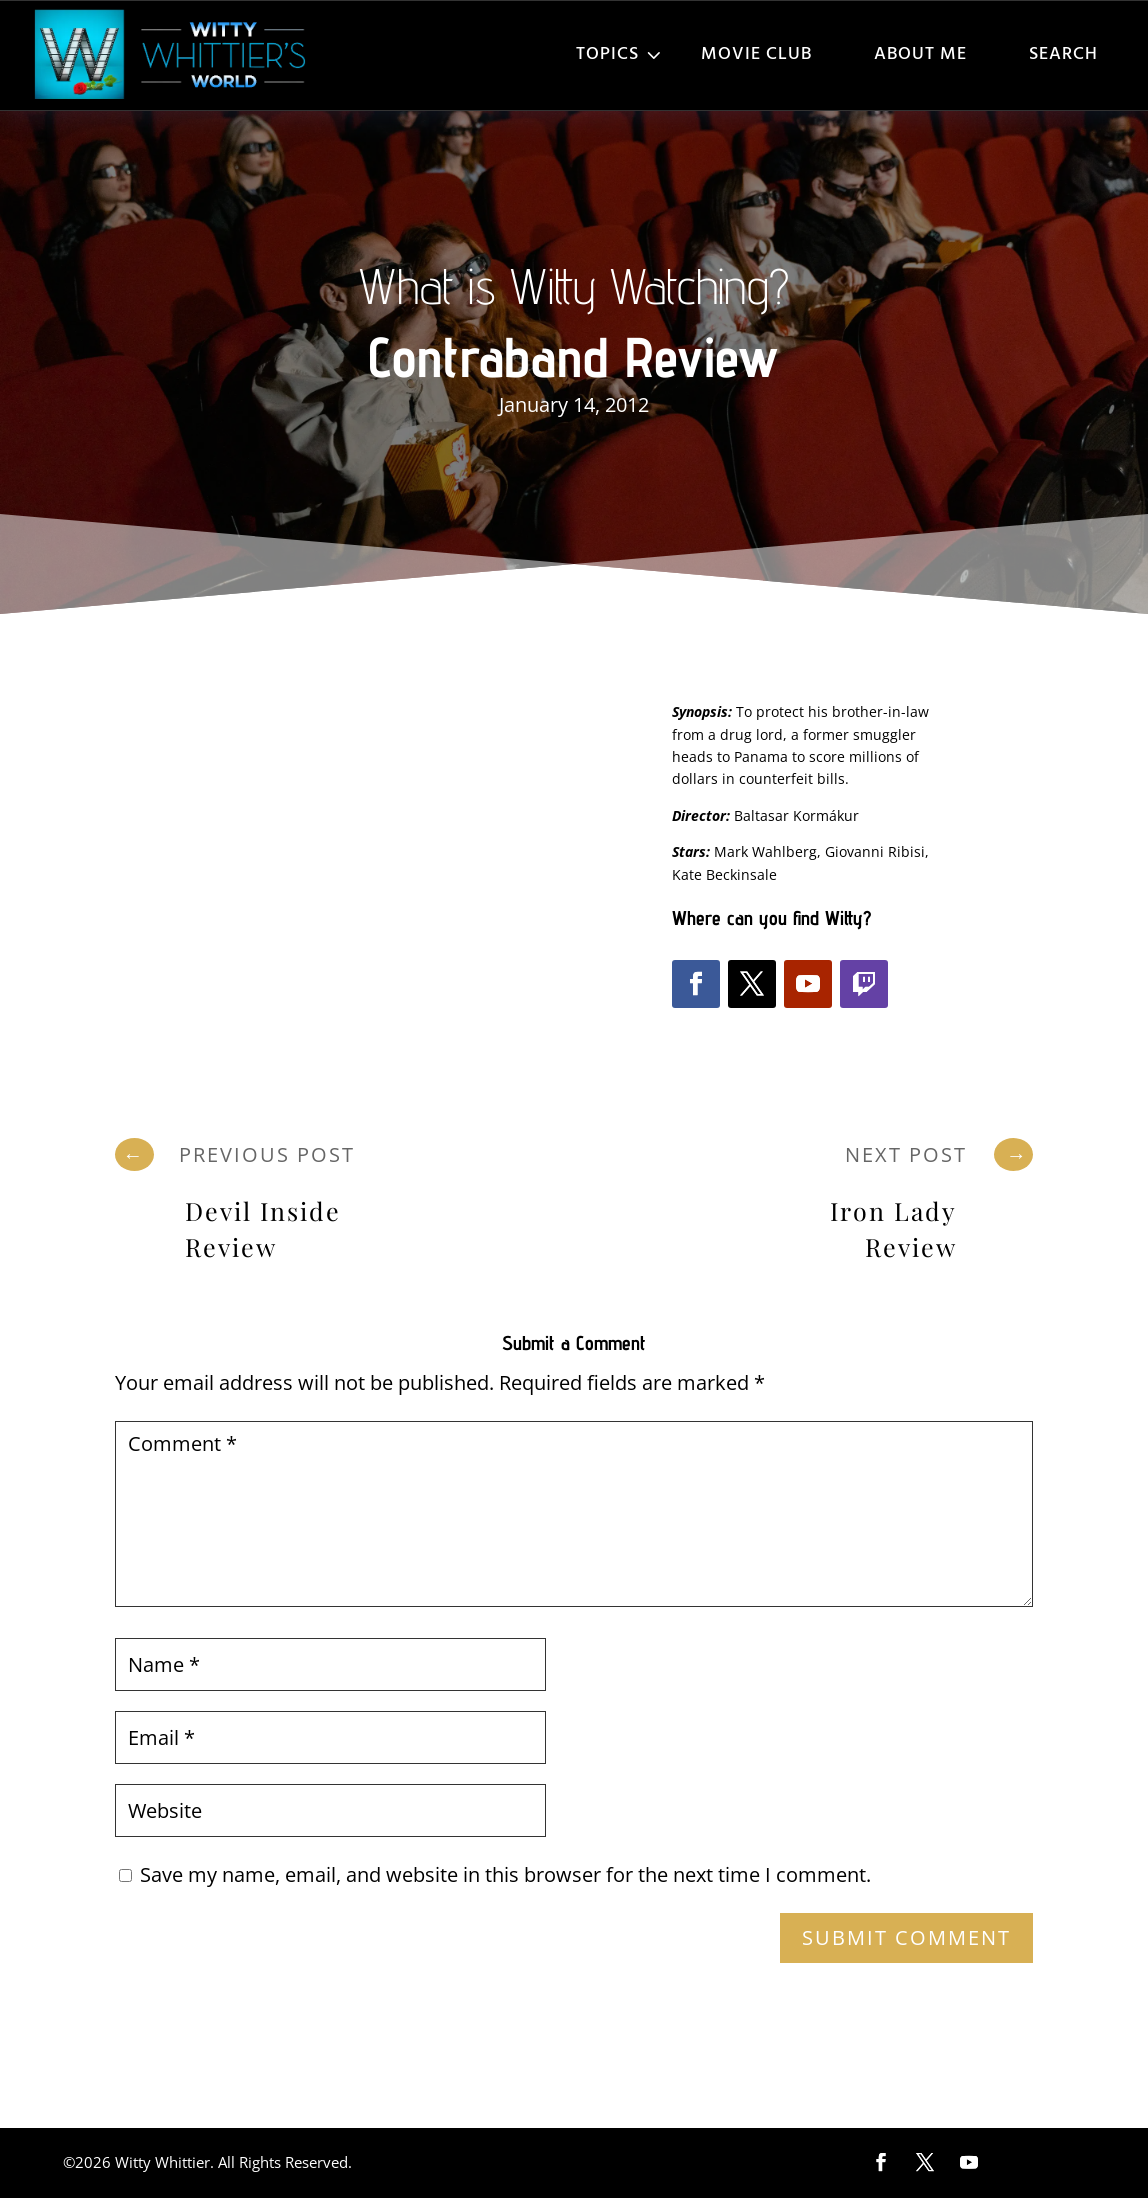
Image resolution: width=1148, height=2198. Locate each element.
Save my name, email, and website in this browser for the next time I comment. (505, 1874)
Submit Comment (906, 1937)
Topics (607, 54)
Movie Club (756, 54)
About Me (920, 54)
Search (1063, 54)
